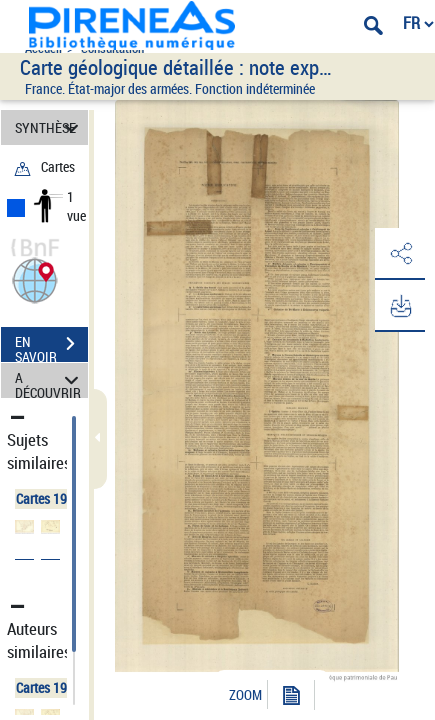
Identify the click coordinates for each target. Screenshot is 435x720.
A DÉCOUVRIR (49, 380)
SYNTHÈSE (49, 127)
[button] (35, 278)
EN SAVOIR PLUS (51, 346)
